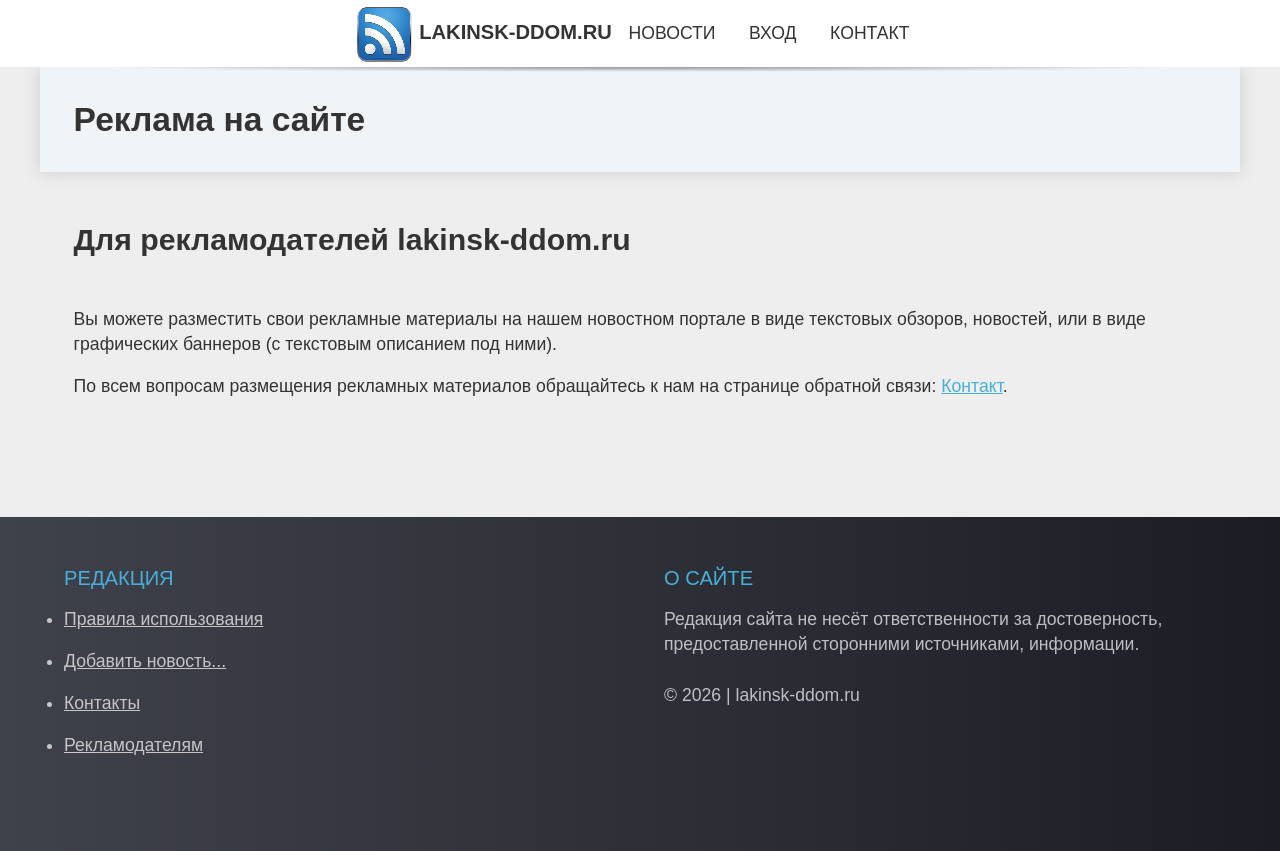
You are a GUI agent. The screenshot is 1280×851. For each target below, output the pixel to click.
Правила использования (163, 619)
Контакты (102, 703)
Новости (672, 33)
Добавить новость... (145, 661)
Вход (772, 33)
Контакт (972, 386)
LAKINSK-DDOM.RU (483, 32)
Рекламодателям (133, 745)
